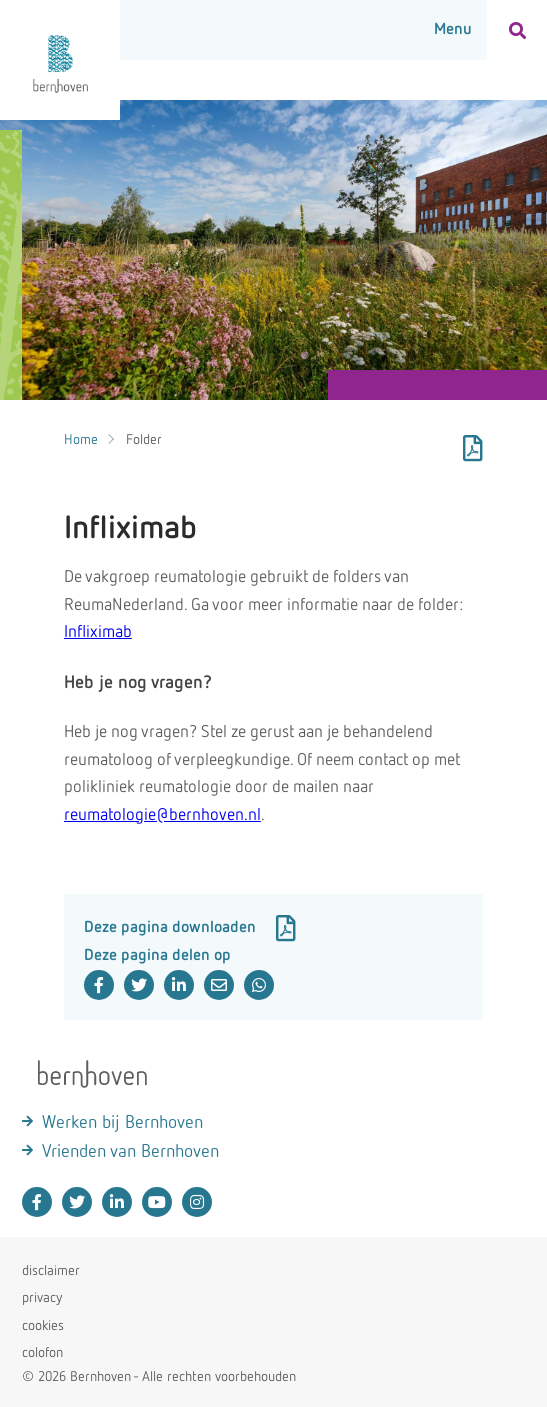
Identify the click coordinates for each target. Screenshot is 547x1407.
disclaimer (51, 1271)
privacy (42, 1298)
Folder (144, 440)
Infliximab (98, 632)
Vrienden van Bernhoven (130, 1152)
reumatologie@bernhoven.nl (162, 815)
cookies (43, 1326)
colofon (42, 1353)
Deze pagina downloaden (190, 928)
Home (81, 440)
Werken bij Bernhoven (122, 1123)
